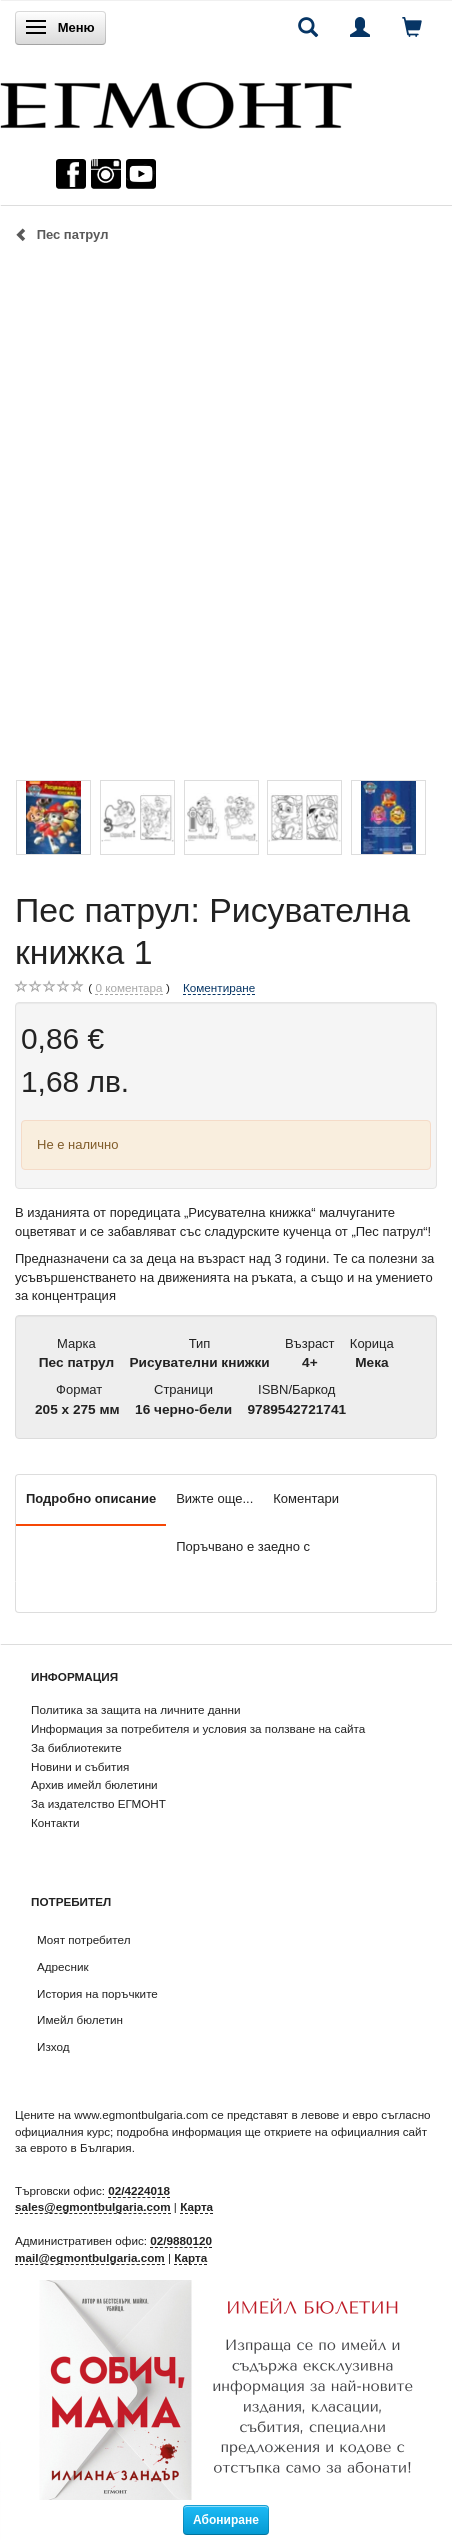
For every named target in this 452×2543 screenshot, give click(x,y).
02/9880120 (181, 2240)
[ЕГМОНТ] (176, 100)
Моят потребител (83, 1939)
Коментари (306, 1498)
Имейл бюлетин (80, 2019)
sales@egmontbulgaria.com (93, 2206)
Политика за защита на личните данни (135, 1709)
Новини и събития (80, 1766)
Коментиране (219, 987)
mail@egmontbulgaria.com (90, 2257)
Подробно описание (91, 1498)
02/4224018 (139, 2190)
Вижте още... (214, 1498)
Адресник (63, 1966)
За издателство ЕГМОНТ (98, 1803)
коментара (128, 988)
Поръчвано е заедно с (243, 1546)
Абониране (226, 2520)
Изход (53, 2046)
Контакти (55, 1822)
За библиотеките (76, 1747)
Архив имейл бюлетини (94, 1784)
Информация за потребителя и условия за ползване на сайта (198, 1728)
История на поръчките (97, 1993)
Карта (196, 2206)
